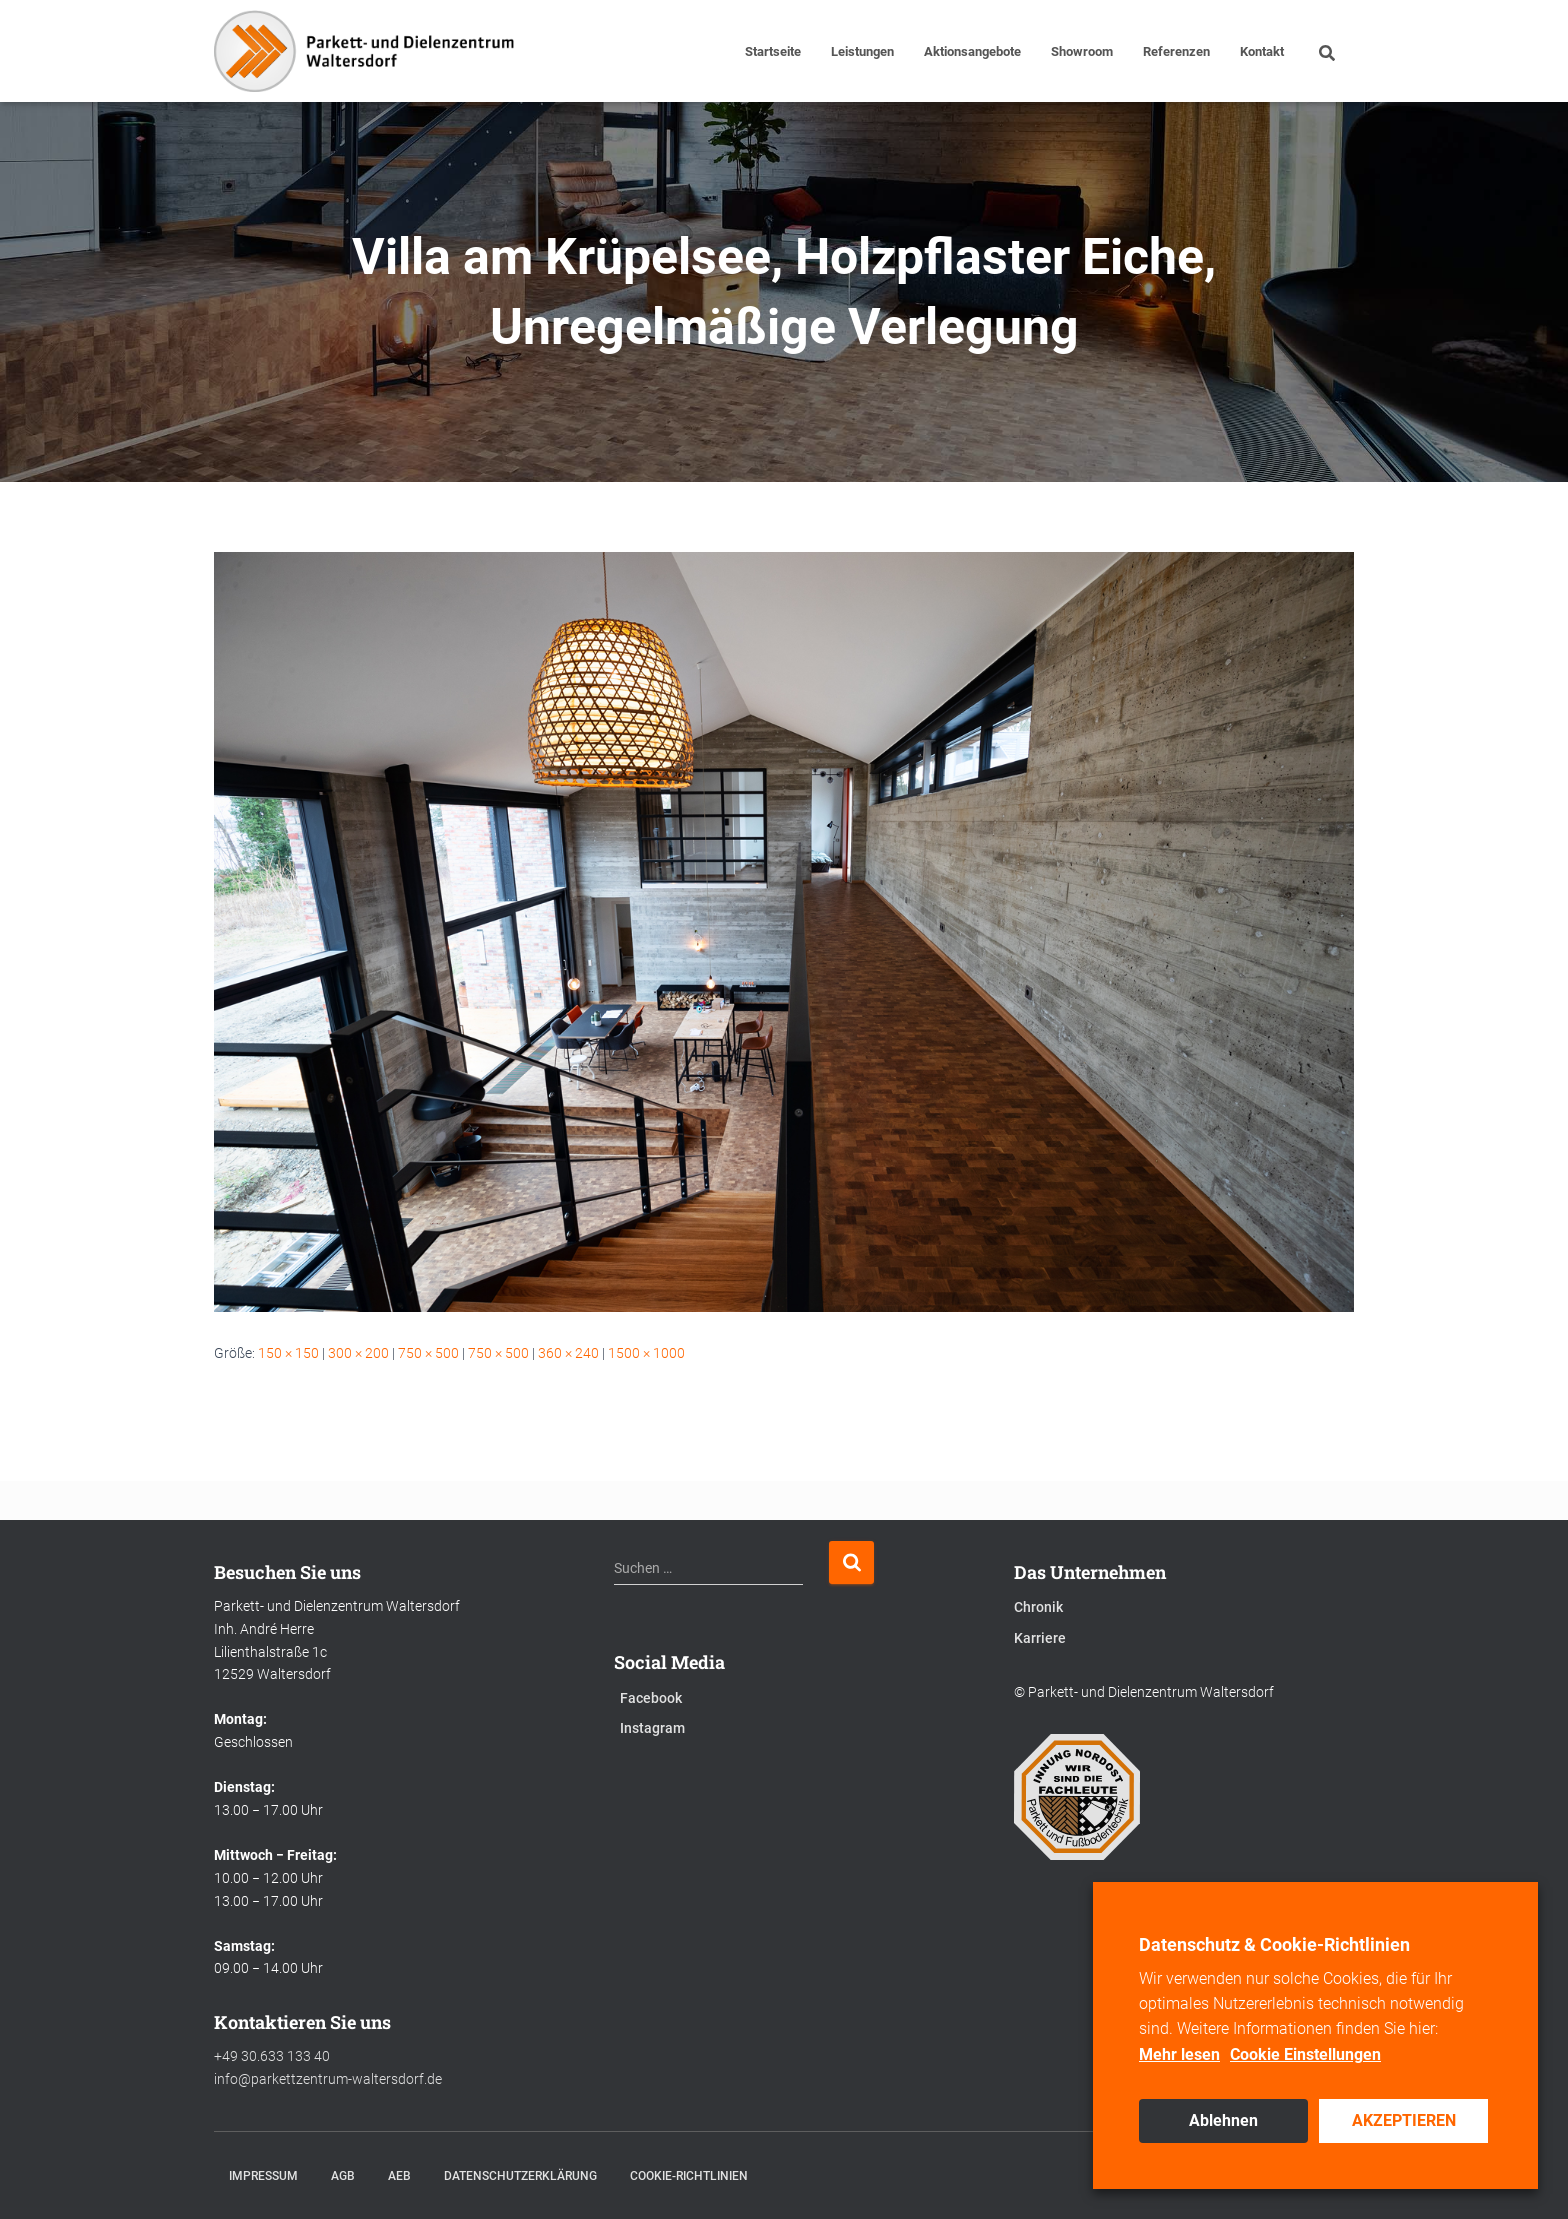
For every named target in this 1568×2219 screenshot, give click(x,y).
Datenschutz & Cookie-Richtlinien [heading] (1274, 1944)
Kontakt (1262, 51)
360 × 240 (568, 1353)
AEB (399, 2176)
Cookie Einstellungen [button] (1305, 2054)
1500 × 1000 (646, 1353)
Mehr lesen (1179, 2054)
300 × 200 (358, 1353)
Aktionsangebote (972, 51)
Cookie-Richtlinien (689, 2176)
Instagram (652, 1728)
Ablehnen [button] (1223, 2120)
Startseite (773, 51)
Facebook (651, 1698)
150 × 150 (288, 1353)
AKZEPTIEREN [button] (1404, 2120)
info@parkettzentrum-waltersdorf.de (328, 2079)
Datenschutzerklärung (520, 2176)
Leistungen (862, 51)
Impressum (263, 2176)
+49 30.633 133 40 (272, 2056)
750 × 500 (428, 1353)
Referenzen (1176, 51)
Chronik (1038, 1607)
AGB (343, 2176)
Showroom (1082, 51)
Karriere (1040, 1638)
